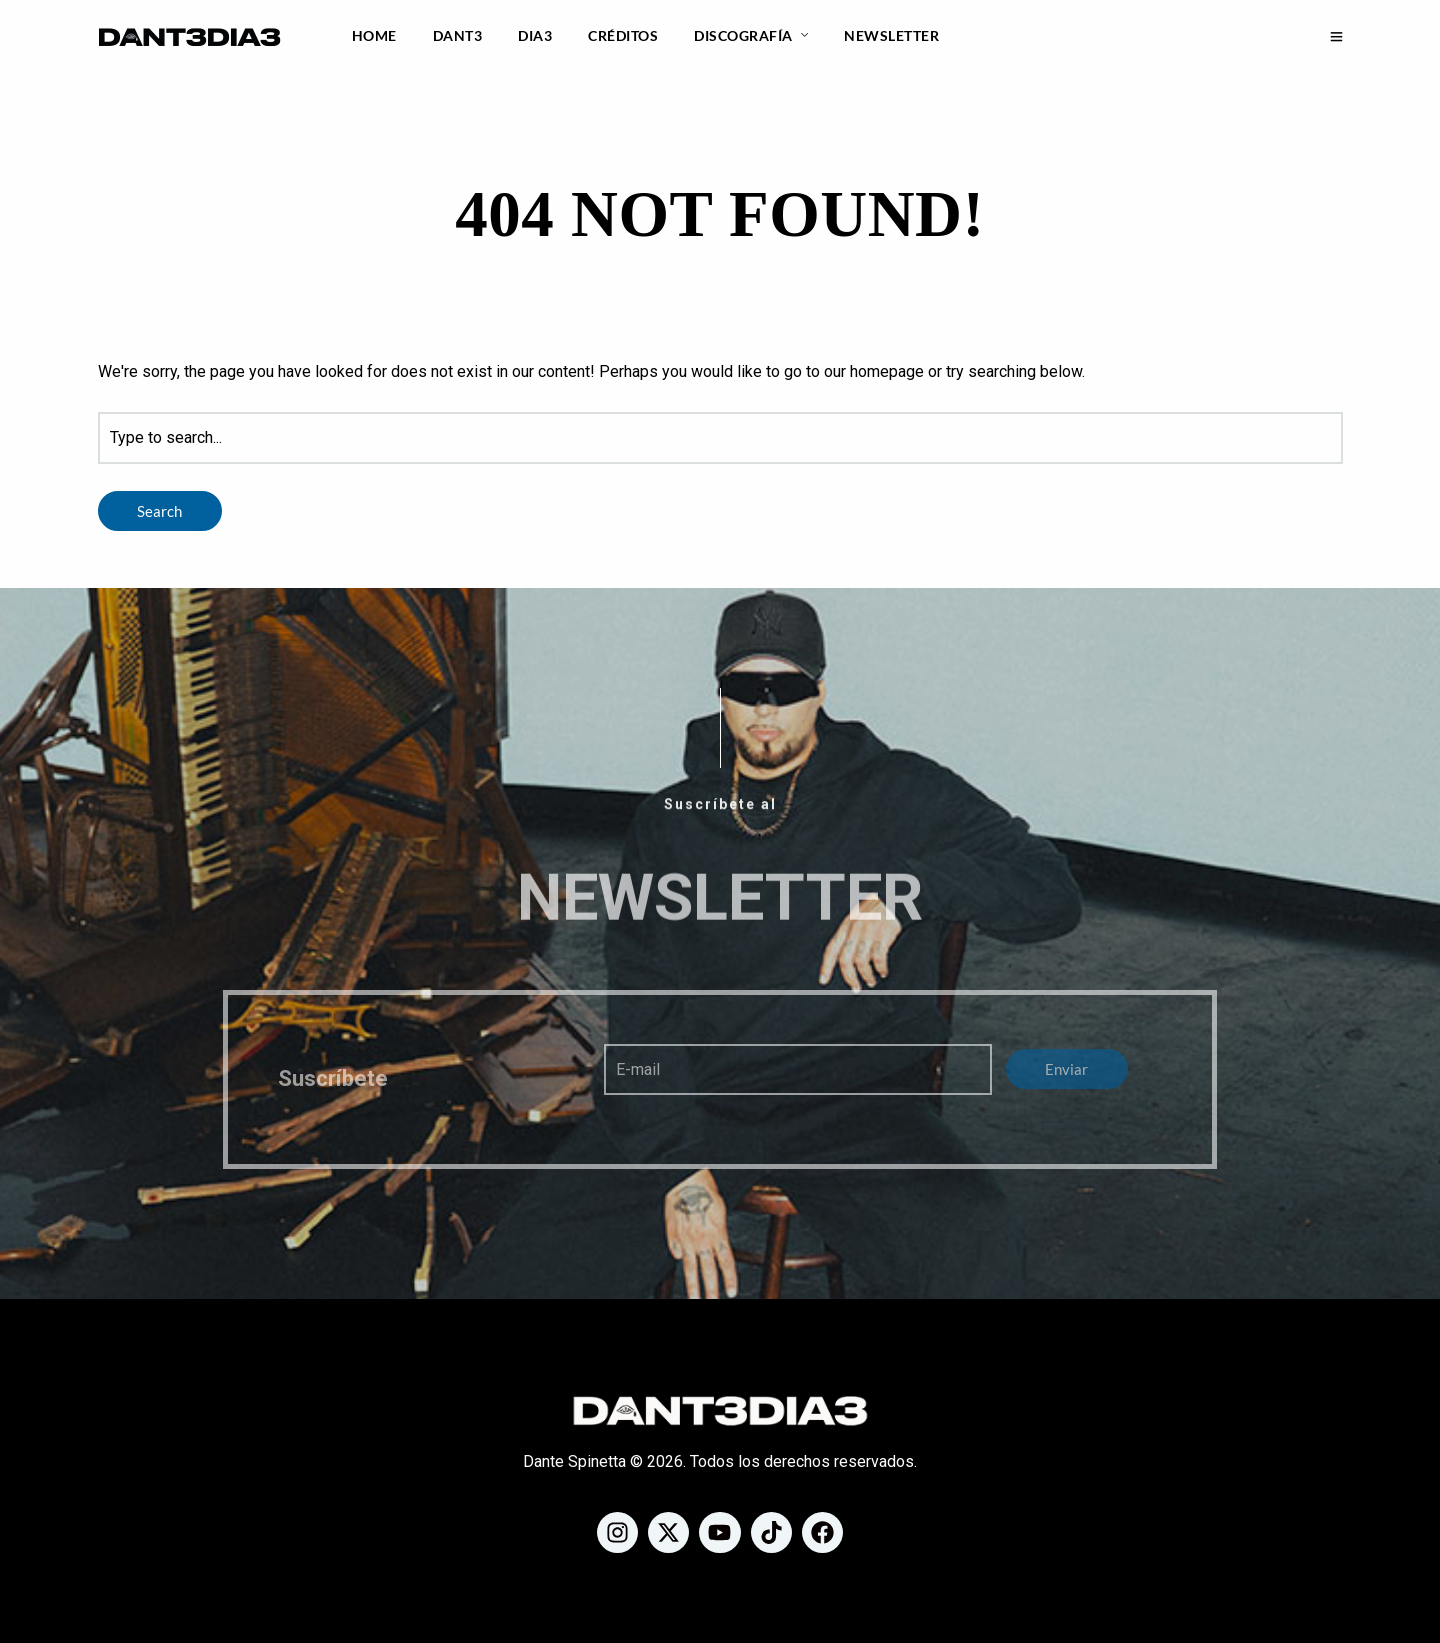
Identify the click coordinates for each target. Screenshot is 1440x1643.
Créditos (623, 35)
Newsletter (891, 35)
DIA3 (535, 35)
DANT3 (458, 35)
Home (374, 35)
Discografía (743, 35)
